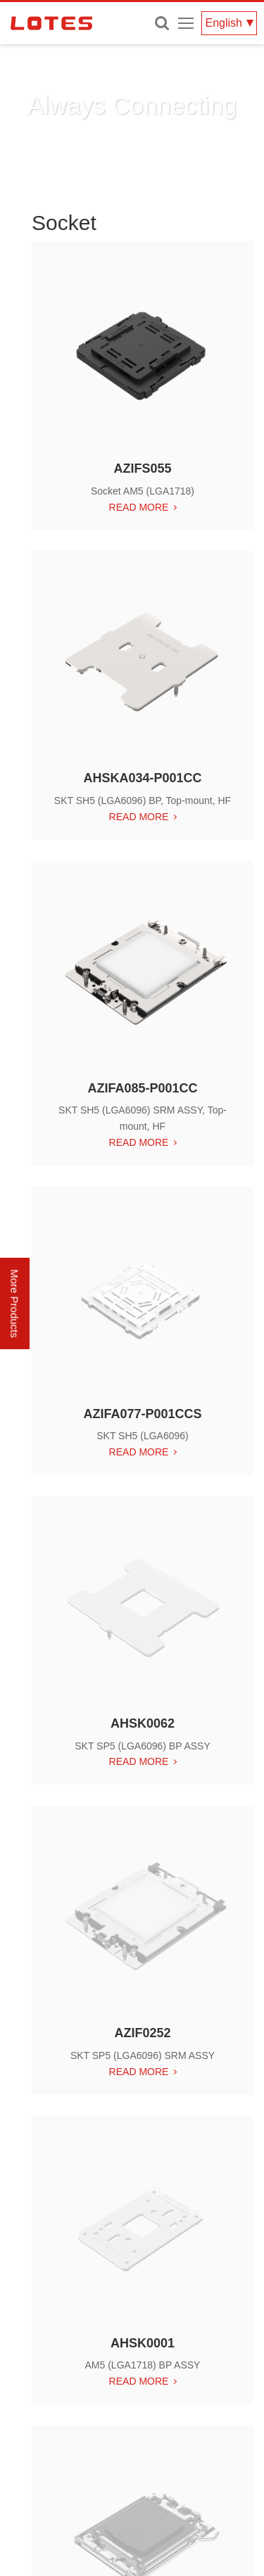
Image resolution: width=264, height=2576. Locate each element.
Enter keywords (162, 23)
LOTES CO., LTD (51, 23)
